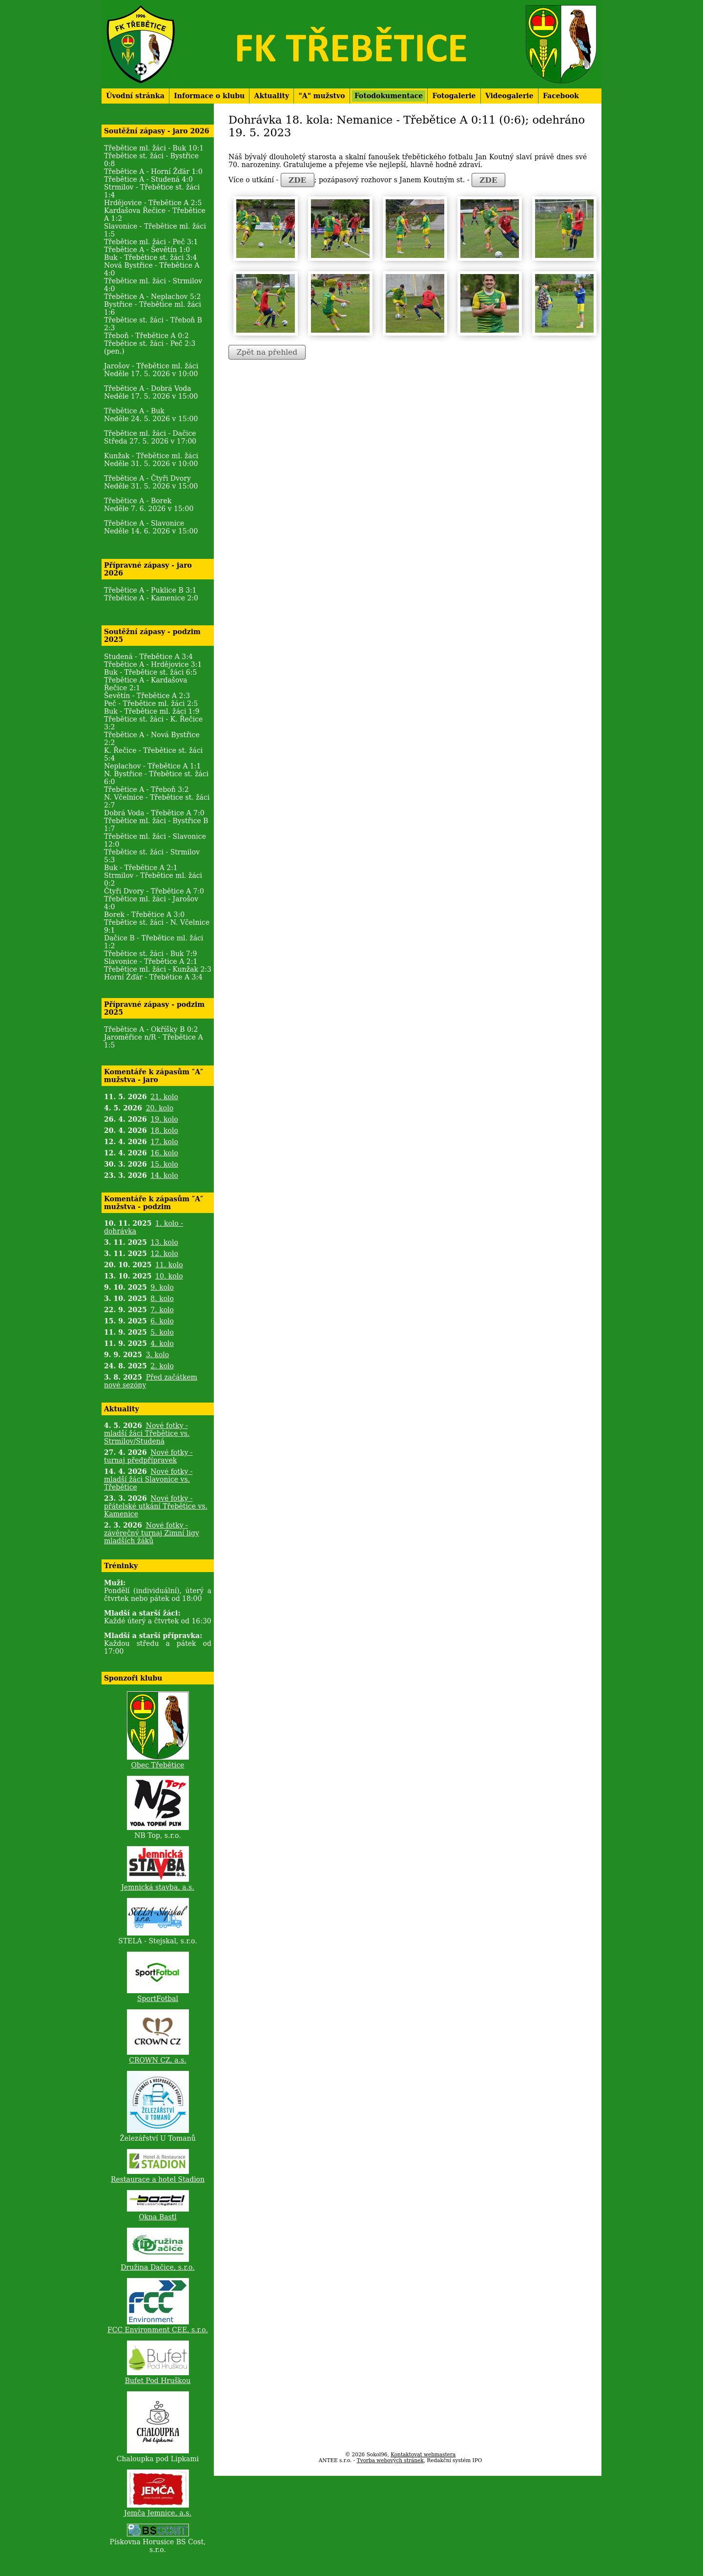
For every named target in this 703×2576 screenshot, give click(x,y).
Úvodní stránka (135, 96)
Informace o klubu (209, 96)
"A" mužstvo (321, 96)
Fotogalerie (454, 96)
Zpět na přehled (266, 352)
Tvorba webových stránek (390, 2460)
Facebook (561, 96)
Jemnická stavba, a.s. (157, 1887)
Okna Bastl (158, 2217)
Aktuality (271, 96)
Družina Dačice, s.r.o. (157, 2267)
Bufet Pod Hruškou (158, 2380)
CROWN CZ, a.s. (157, 2060)
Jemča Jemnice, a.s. (157, 2513)
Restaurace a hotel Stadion (158, 2179)
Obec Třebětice (158, 1765)
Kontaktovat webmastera (423, 2454)
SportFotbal (157, 1998)
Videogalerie (509, 96)
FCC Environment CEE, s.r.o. (157, 2330)
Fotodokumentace (388, 96)
